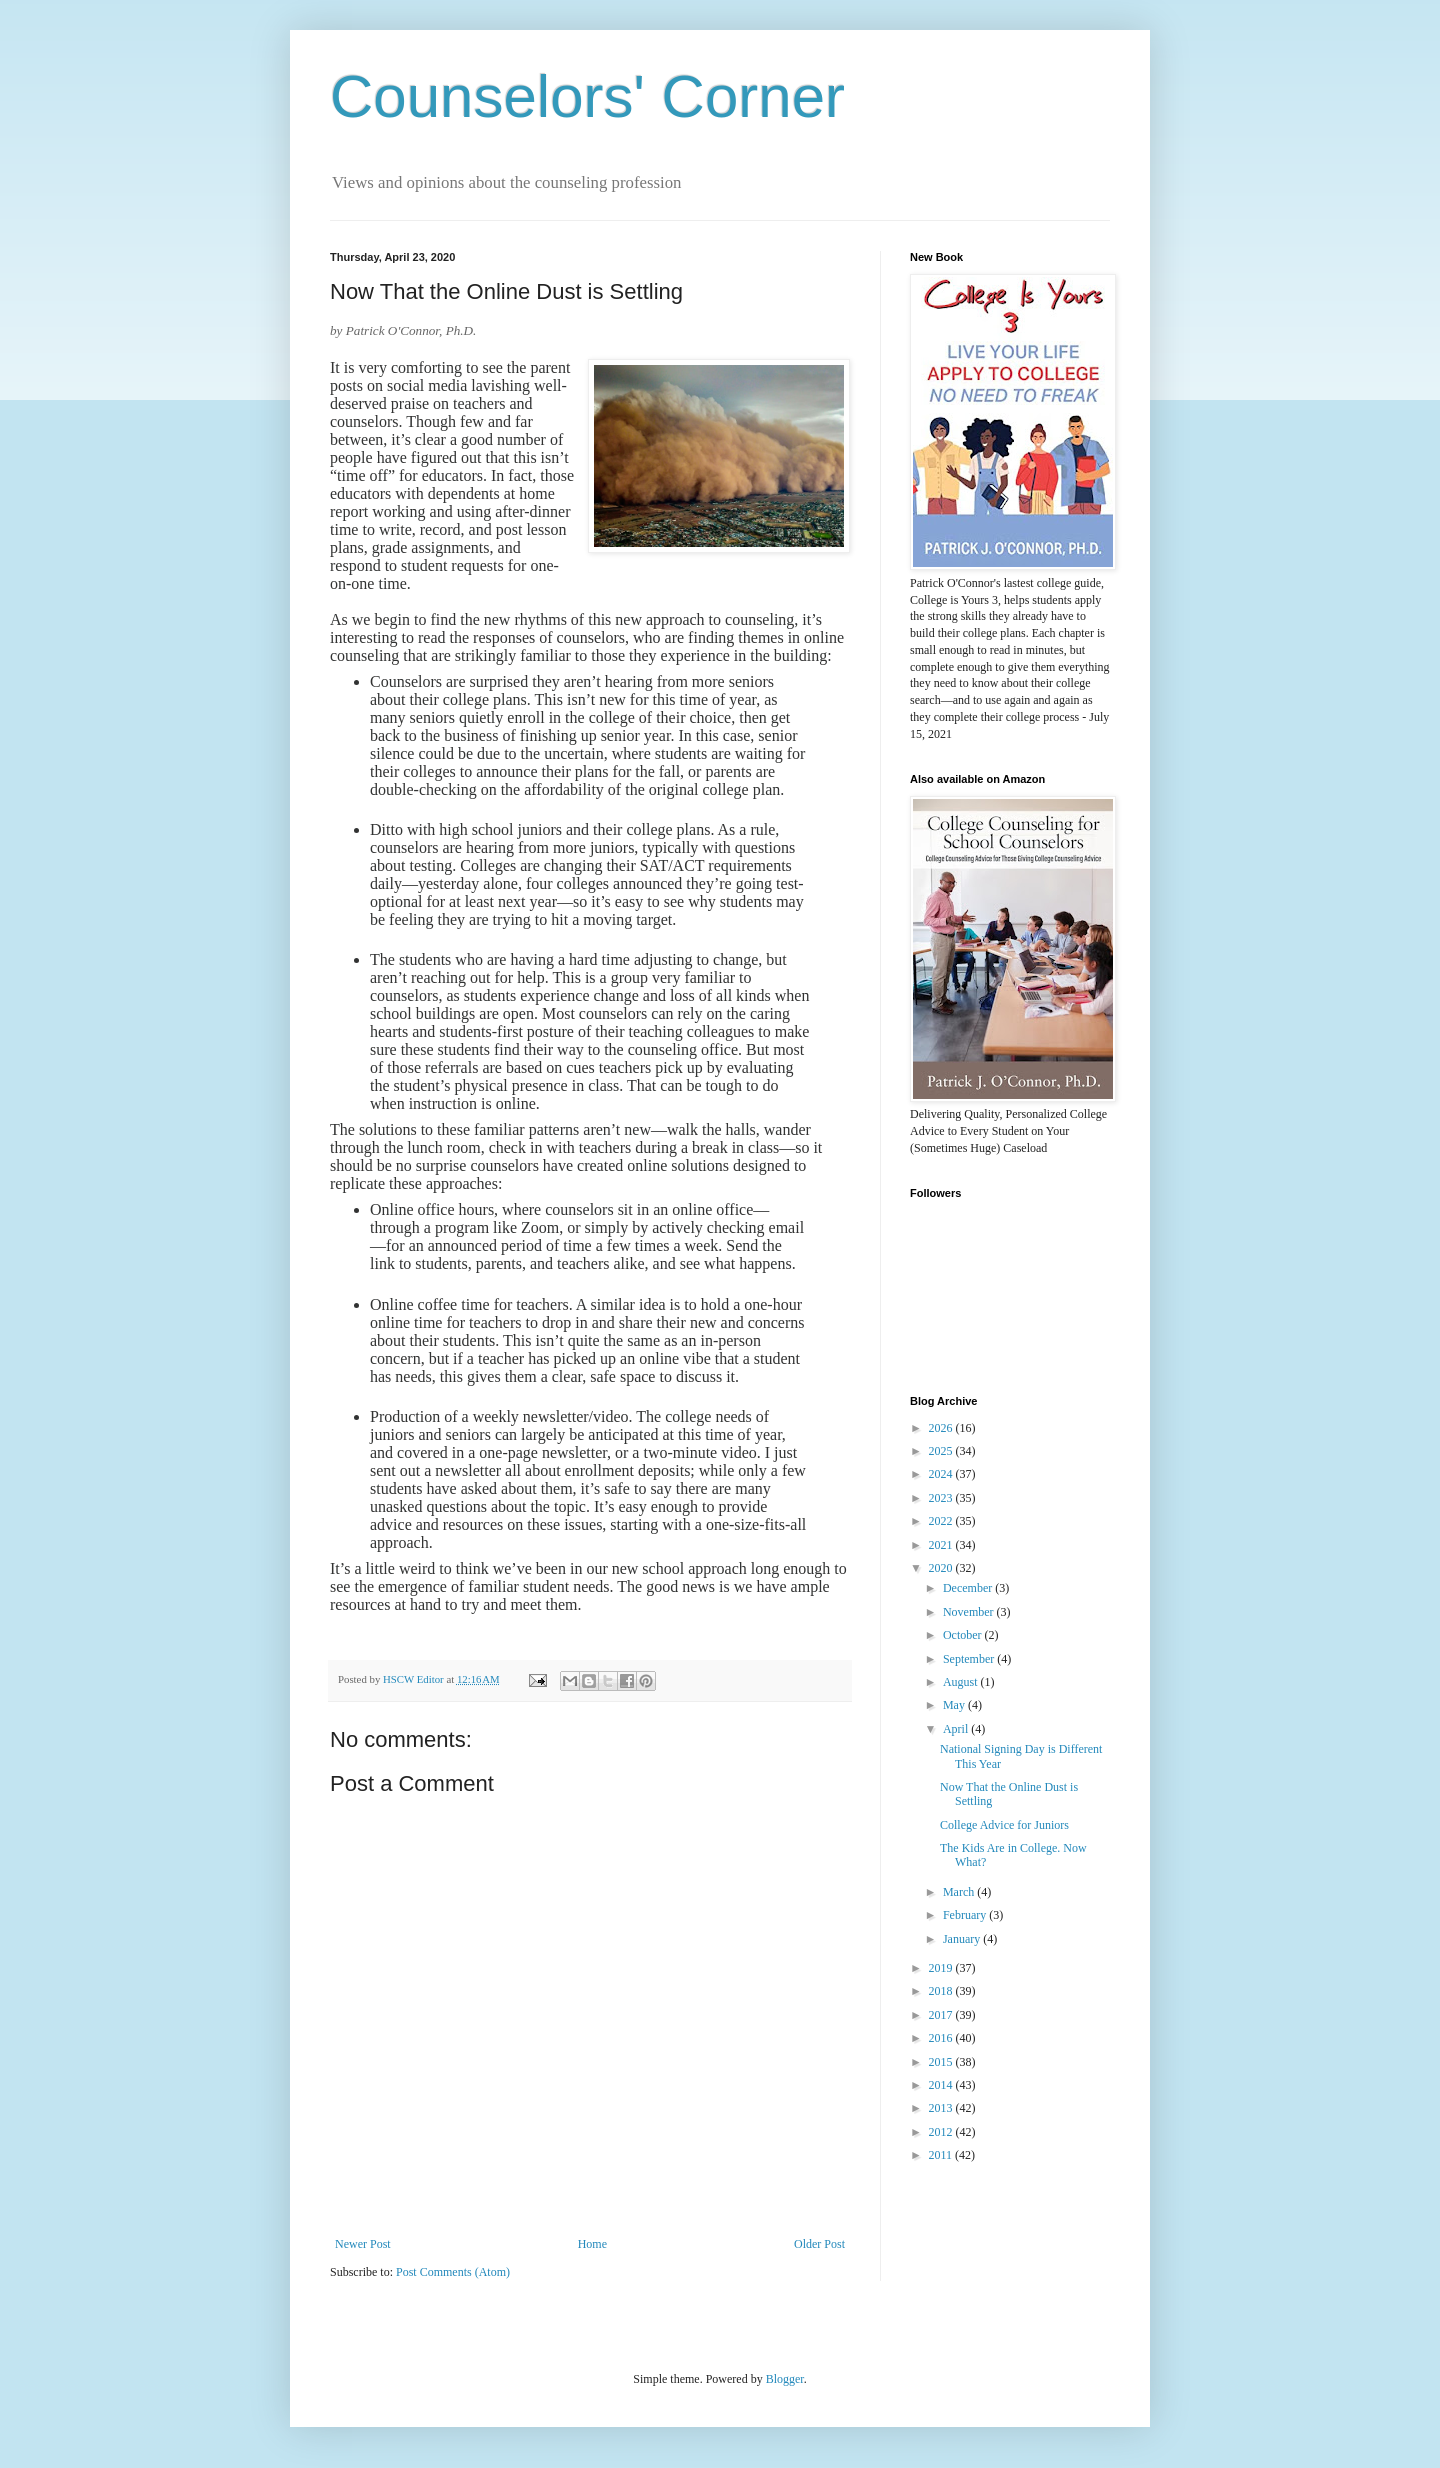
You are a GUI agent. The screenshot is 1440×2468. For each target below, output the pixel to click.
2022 (942, 1521)
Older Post (819, 2244)
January (963, 1939)
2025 (942, 1451)
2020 (942, 1568)
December (969, 1588)
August (962, 1682)
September (970, 1659)
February (966, 1915)
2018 (942, 1991)
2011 (942, 2155)
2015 (942, 2062)
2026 (942, 1428)
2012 (942, 2132)
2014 (942, 2085)
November (970, 1612)
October (964, 1635)
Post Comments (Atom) (453, 2272)
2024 (942, 1474)
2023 (942, 1498)
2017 (942, 2015)
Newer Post (363, 2244)
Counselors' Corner (587, 96)
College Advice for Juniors (1004, 1825)
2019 (942, 1968)
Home (592, 2244)
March (960, 1892)
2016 (942, 2038)
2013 (942, 2108)
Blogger (785, 2379)
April (957, 1729)
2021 (942, 1545)
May (955, 1705)
